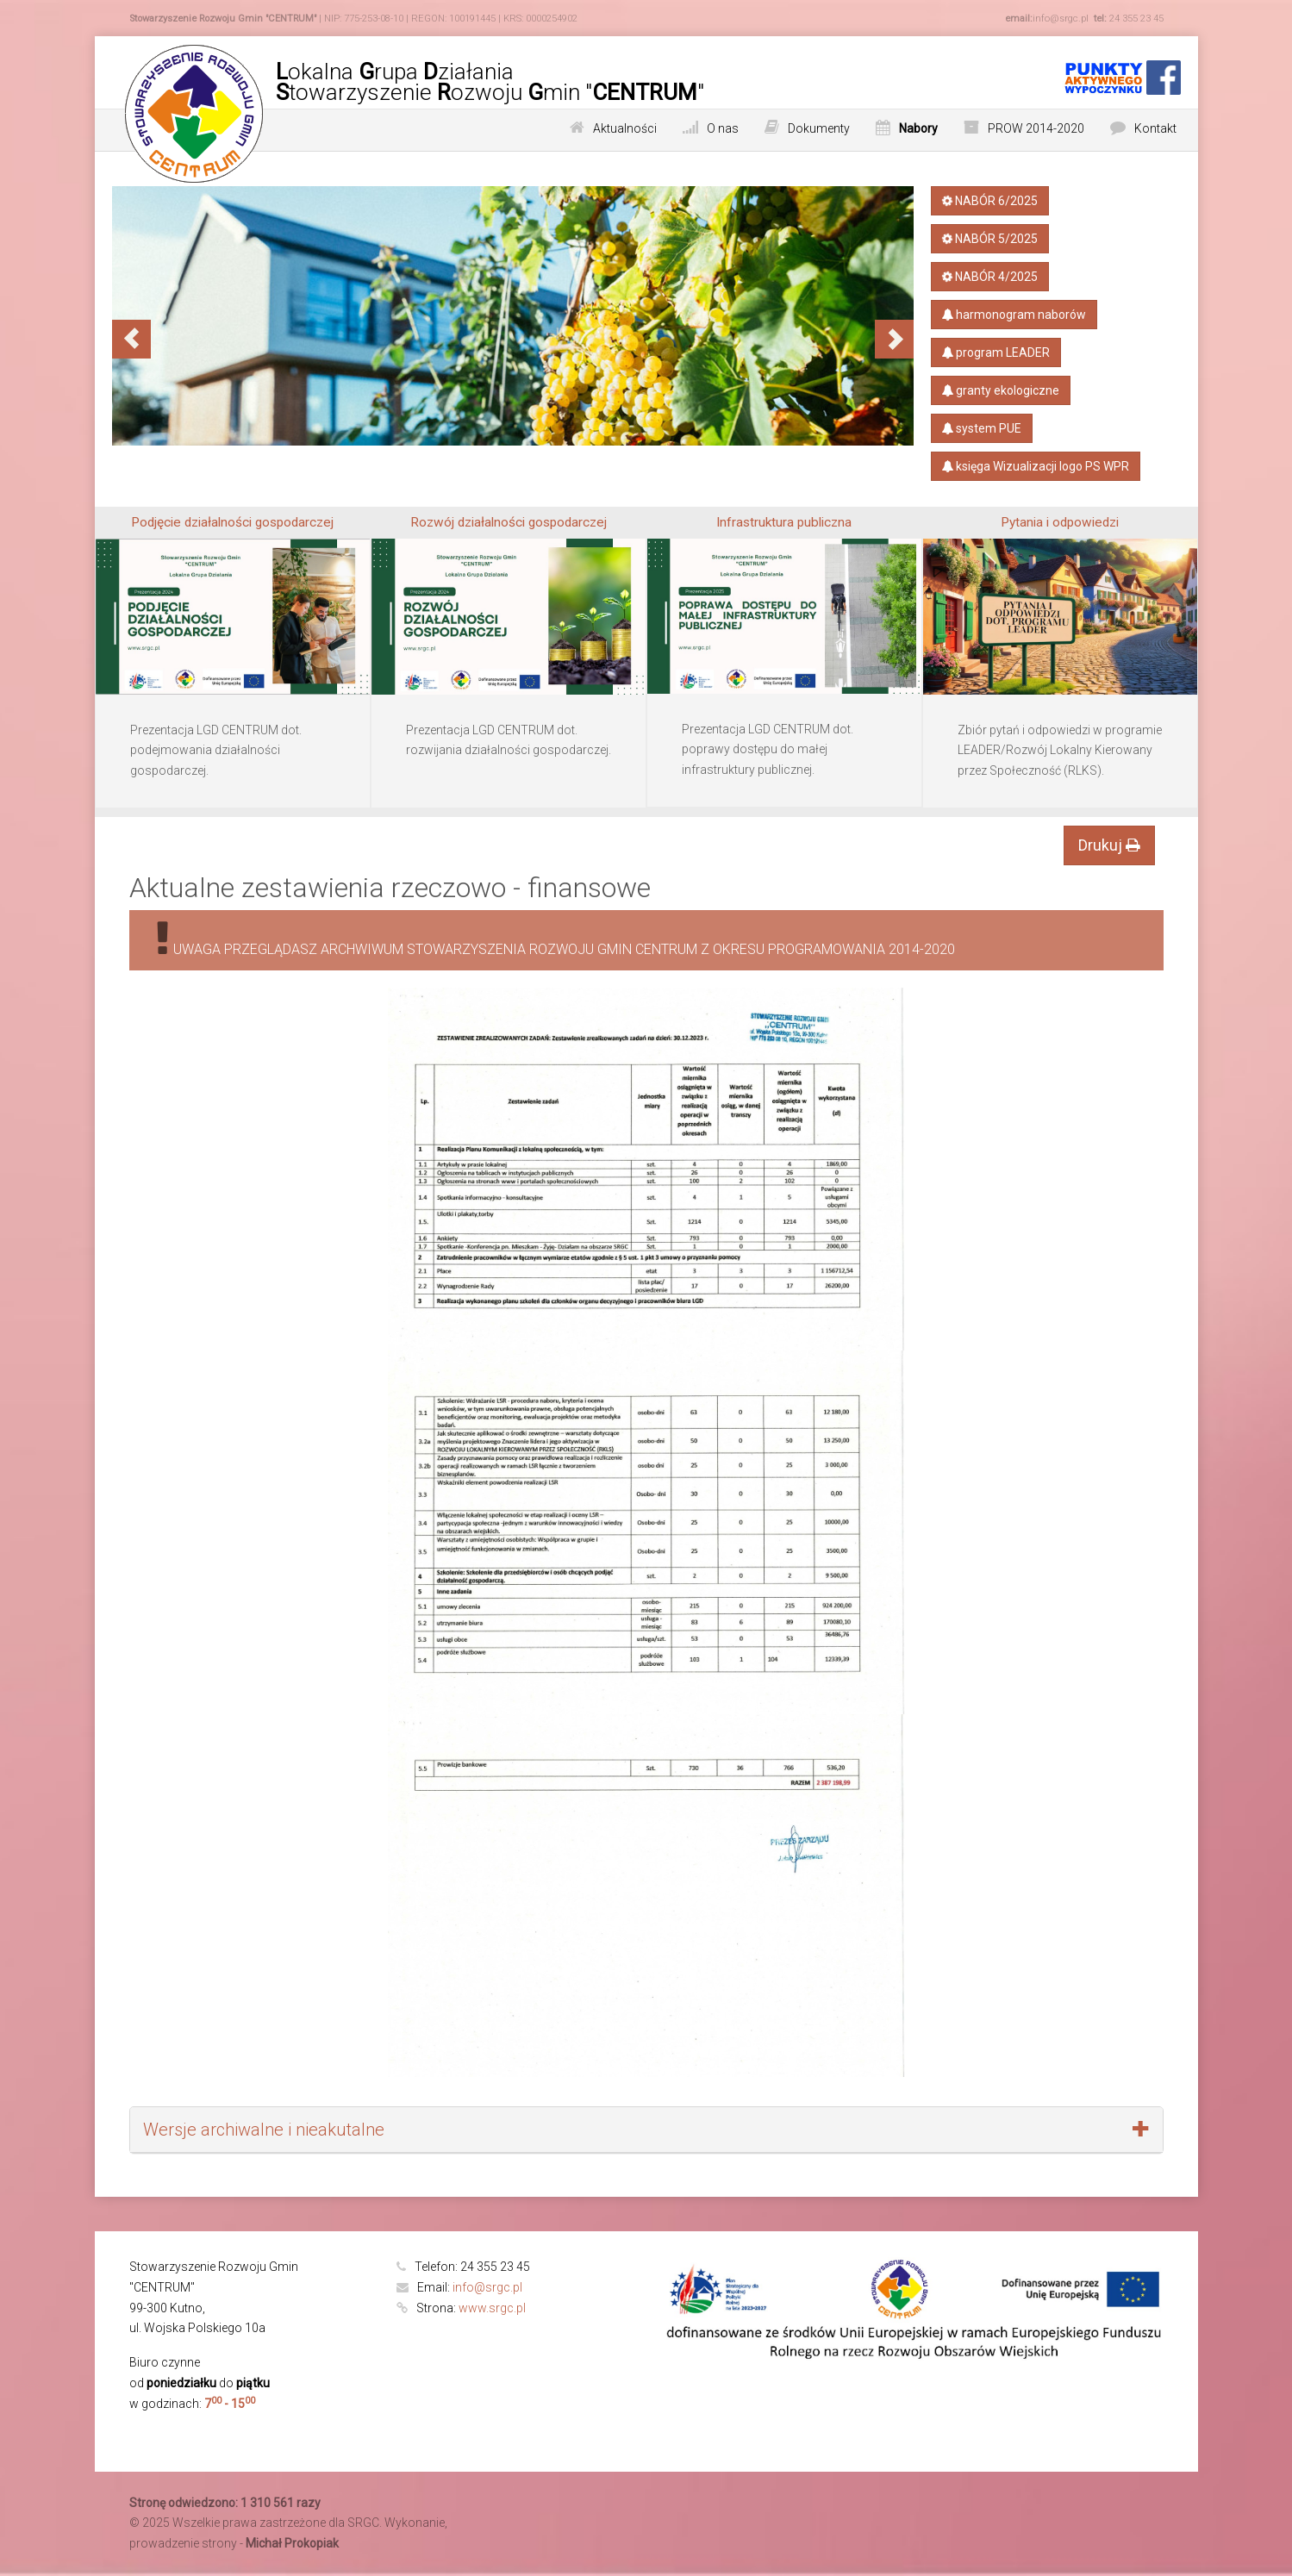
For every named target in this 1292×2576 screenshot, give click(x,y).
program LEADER (996, 352)
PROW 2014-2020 (1036, 128)
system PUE (981, 428)
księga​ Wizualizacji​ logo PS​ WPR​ (1035, 466)
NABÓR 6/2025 (988, 201)
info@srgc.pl (487, 2287)
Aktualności (625, 128)
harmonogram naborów (1014, 314)
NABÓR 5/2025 (988, 239)
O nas (723, 128)
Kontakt (1155, 128)
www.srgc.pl (492, 2308)
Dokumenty (819, 128)
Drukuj (1109, 845)
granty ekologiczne (1000, 390)
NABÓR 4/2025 (988, 277)
